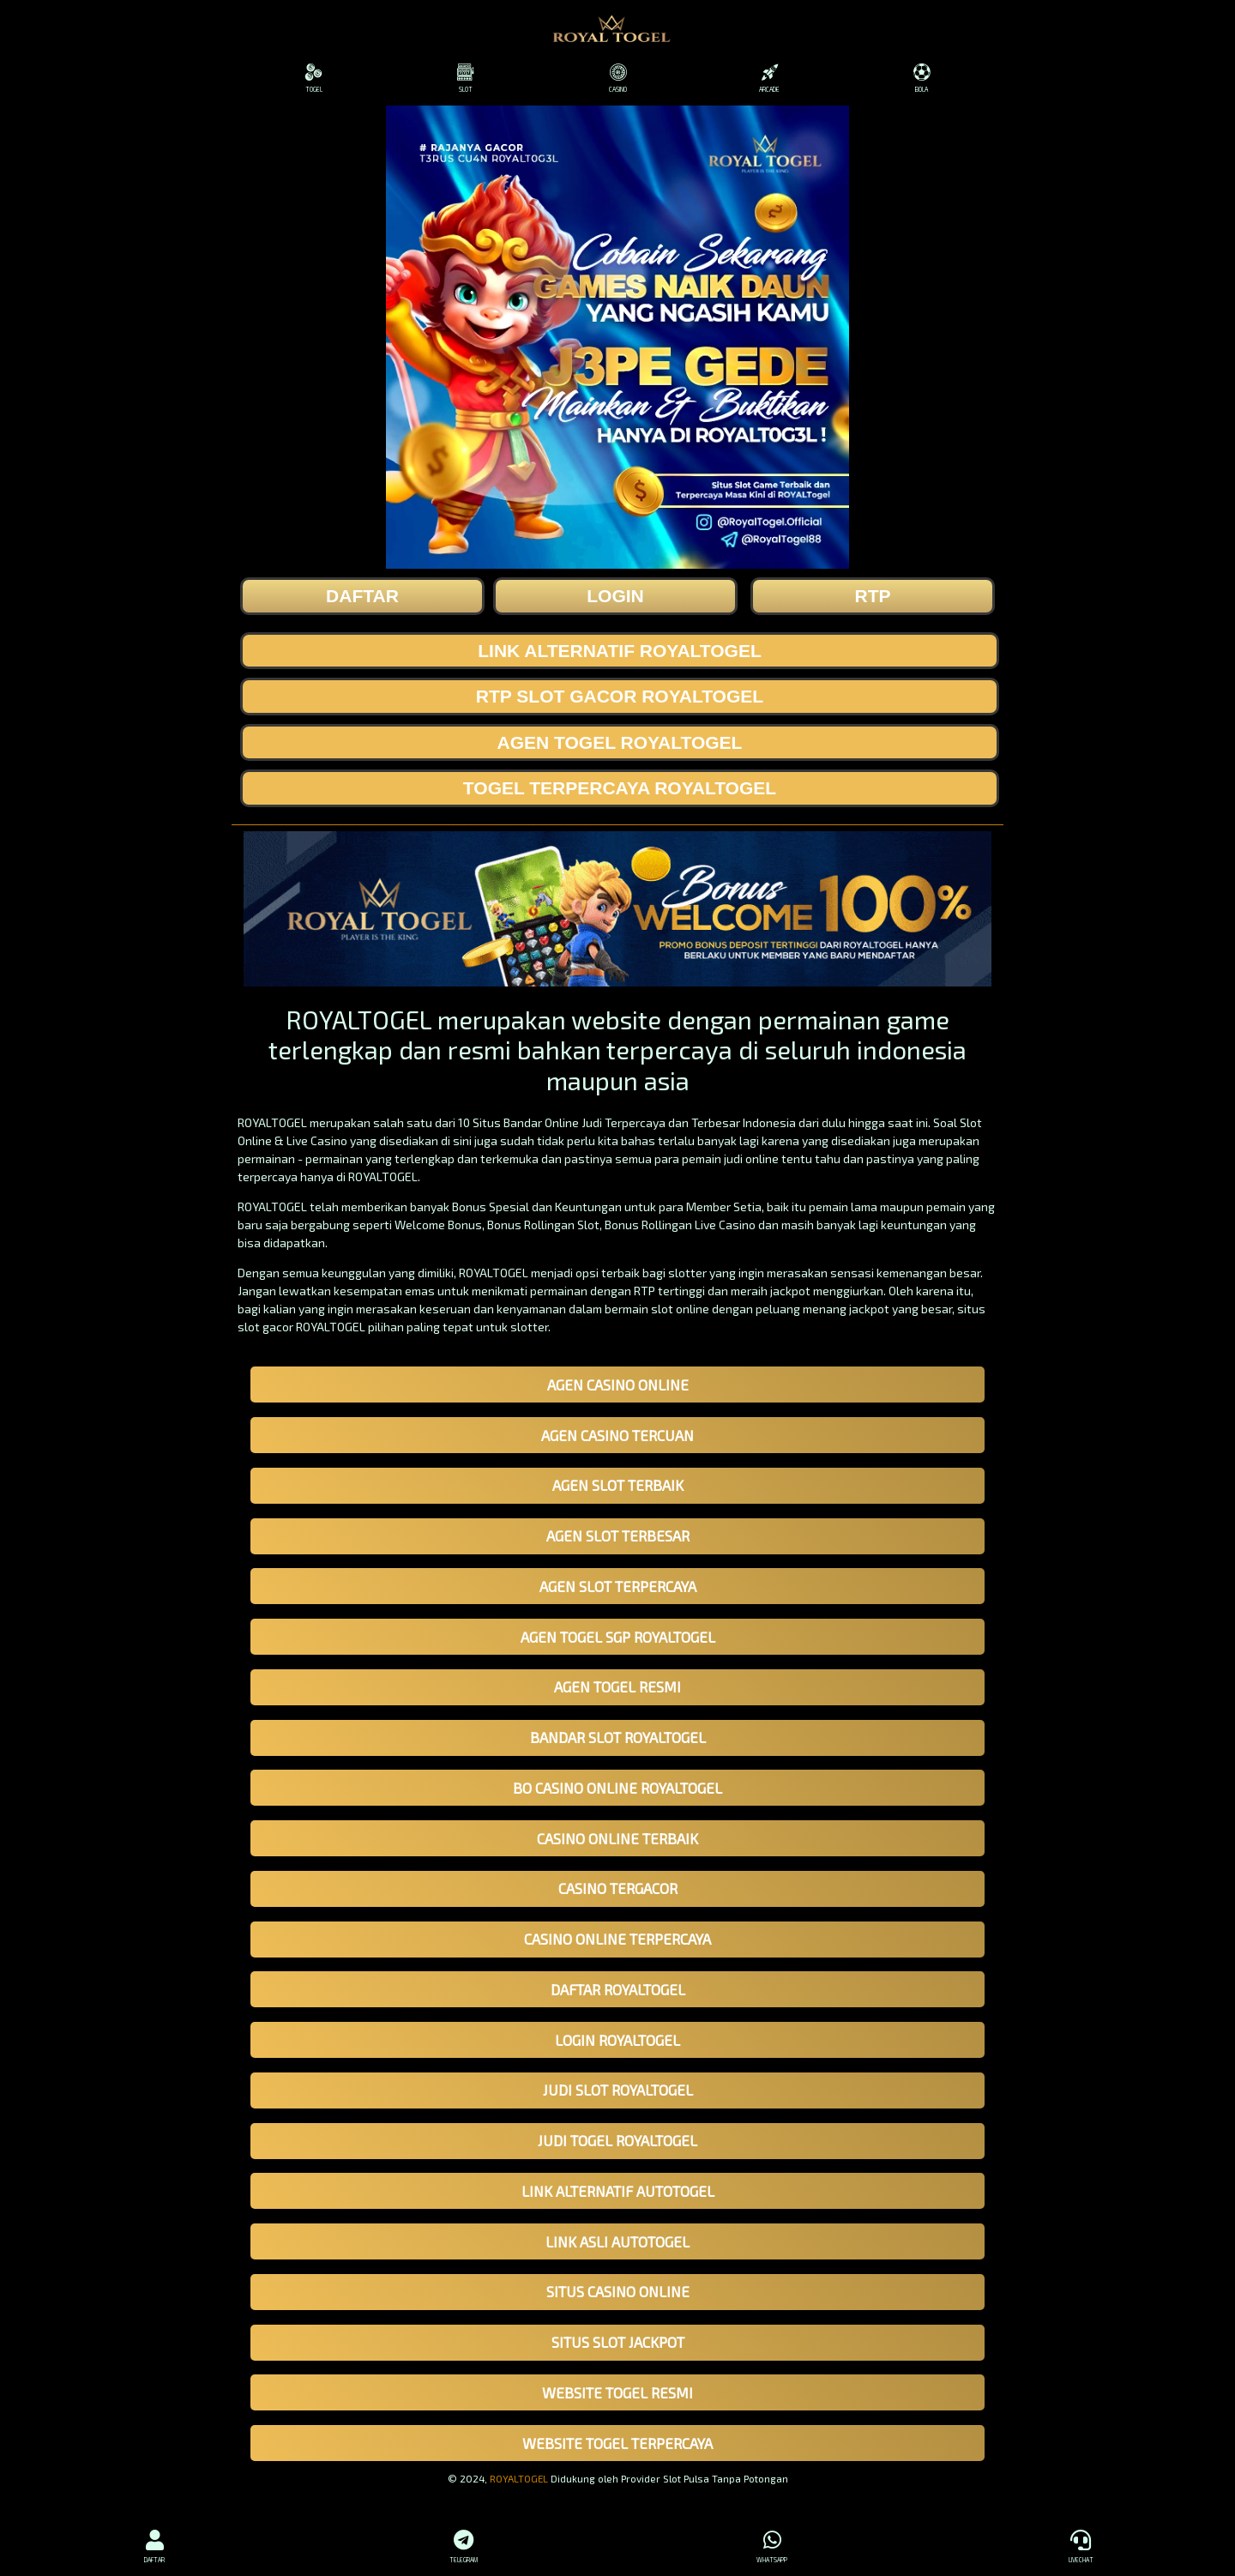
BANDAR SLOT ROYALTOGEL (618, 1737)
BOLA (921, 78)
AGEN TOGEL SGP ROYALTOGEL (618, 1636)
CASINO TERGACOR (618, 1888)
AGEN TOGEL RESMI (617, 1686)
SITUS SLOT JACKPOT (617, 2341)
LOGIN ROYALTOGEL (617, 2039)
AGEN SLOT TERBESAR (618, 1535)
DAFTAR (154, 2544)
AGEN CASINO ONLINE (618, 1384)
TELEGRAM (463, 2544)
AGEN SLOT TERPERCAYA (617, 1586)
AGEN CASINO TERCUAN (617, 1435)
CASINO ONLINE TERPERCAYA (617, 1938)
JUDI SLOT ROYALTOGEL (618, 2089)
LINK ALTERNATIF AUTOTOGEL (617, 2190)
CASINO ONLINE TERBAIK (617, 1838)
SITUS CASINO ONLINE (618, 2291)
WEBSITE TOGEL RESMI (617, 2392)
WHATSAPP (772, 2544)
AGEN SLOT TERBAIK (618, 1484)
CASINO (617, 78)
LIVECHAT (1080, 2544)
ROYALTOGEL (519, 2478)
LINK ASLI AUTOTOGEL (617, 2241)
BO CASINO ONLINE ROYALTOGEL (617, 1787)
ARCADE (770, 78)
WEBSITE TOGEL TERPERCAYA (617, 2443)
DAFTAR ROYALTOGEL (618, 1989)
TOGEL (313, 78)
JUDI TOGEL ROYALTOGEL (617, 2140)
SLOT (465, 78)
